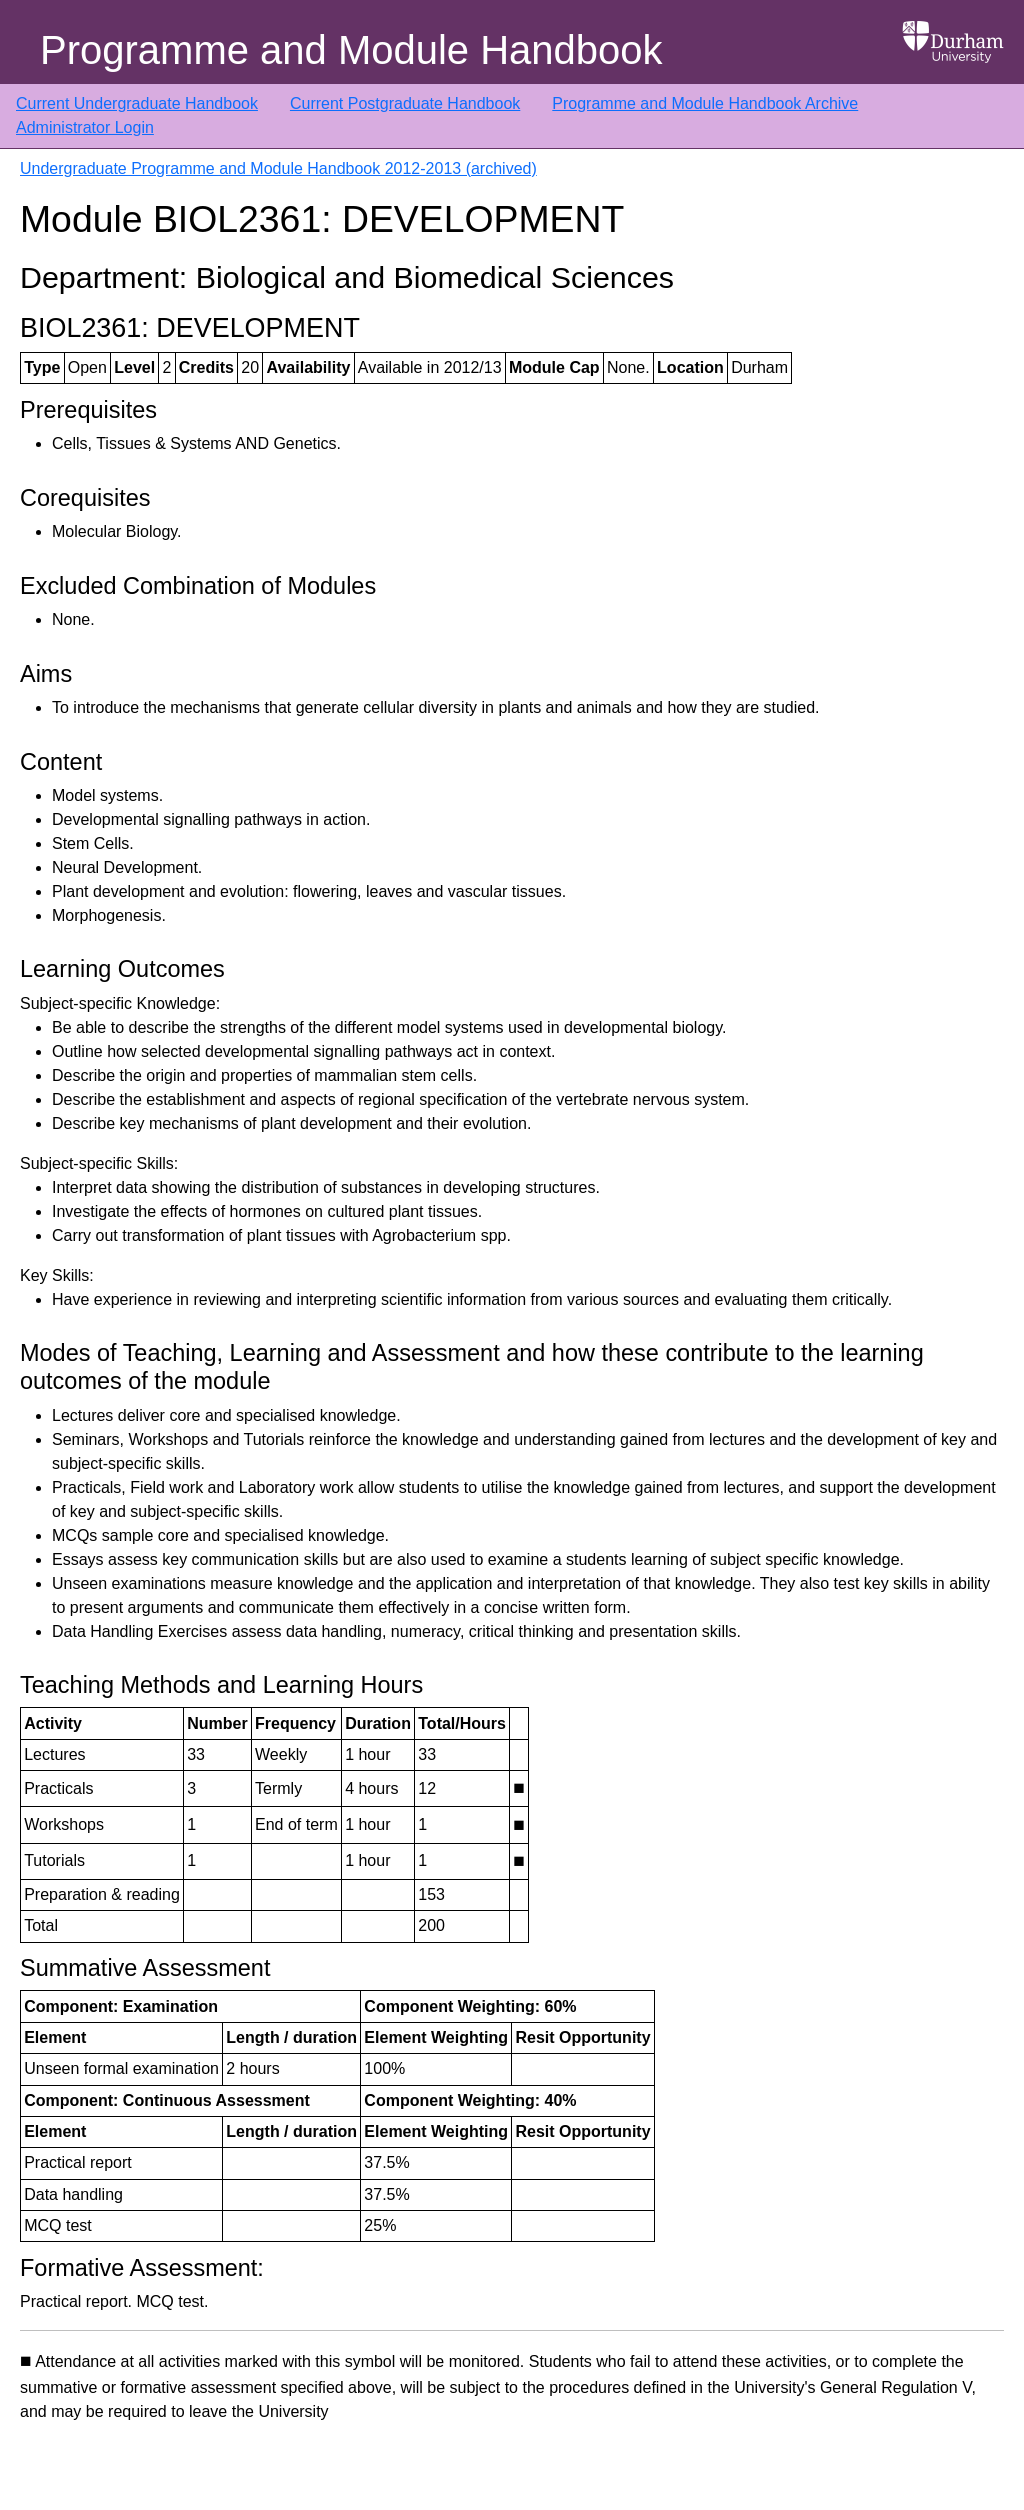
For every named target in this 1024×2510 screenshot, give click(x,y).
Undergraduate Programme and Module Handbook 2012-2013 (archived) (278, 168)
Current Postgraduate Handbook (405, 103)
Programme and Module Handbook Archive (705, 103)
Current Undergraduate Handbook (137, 103)
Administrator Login (85, 127)
